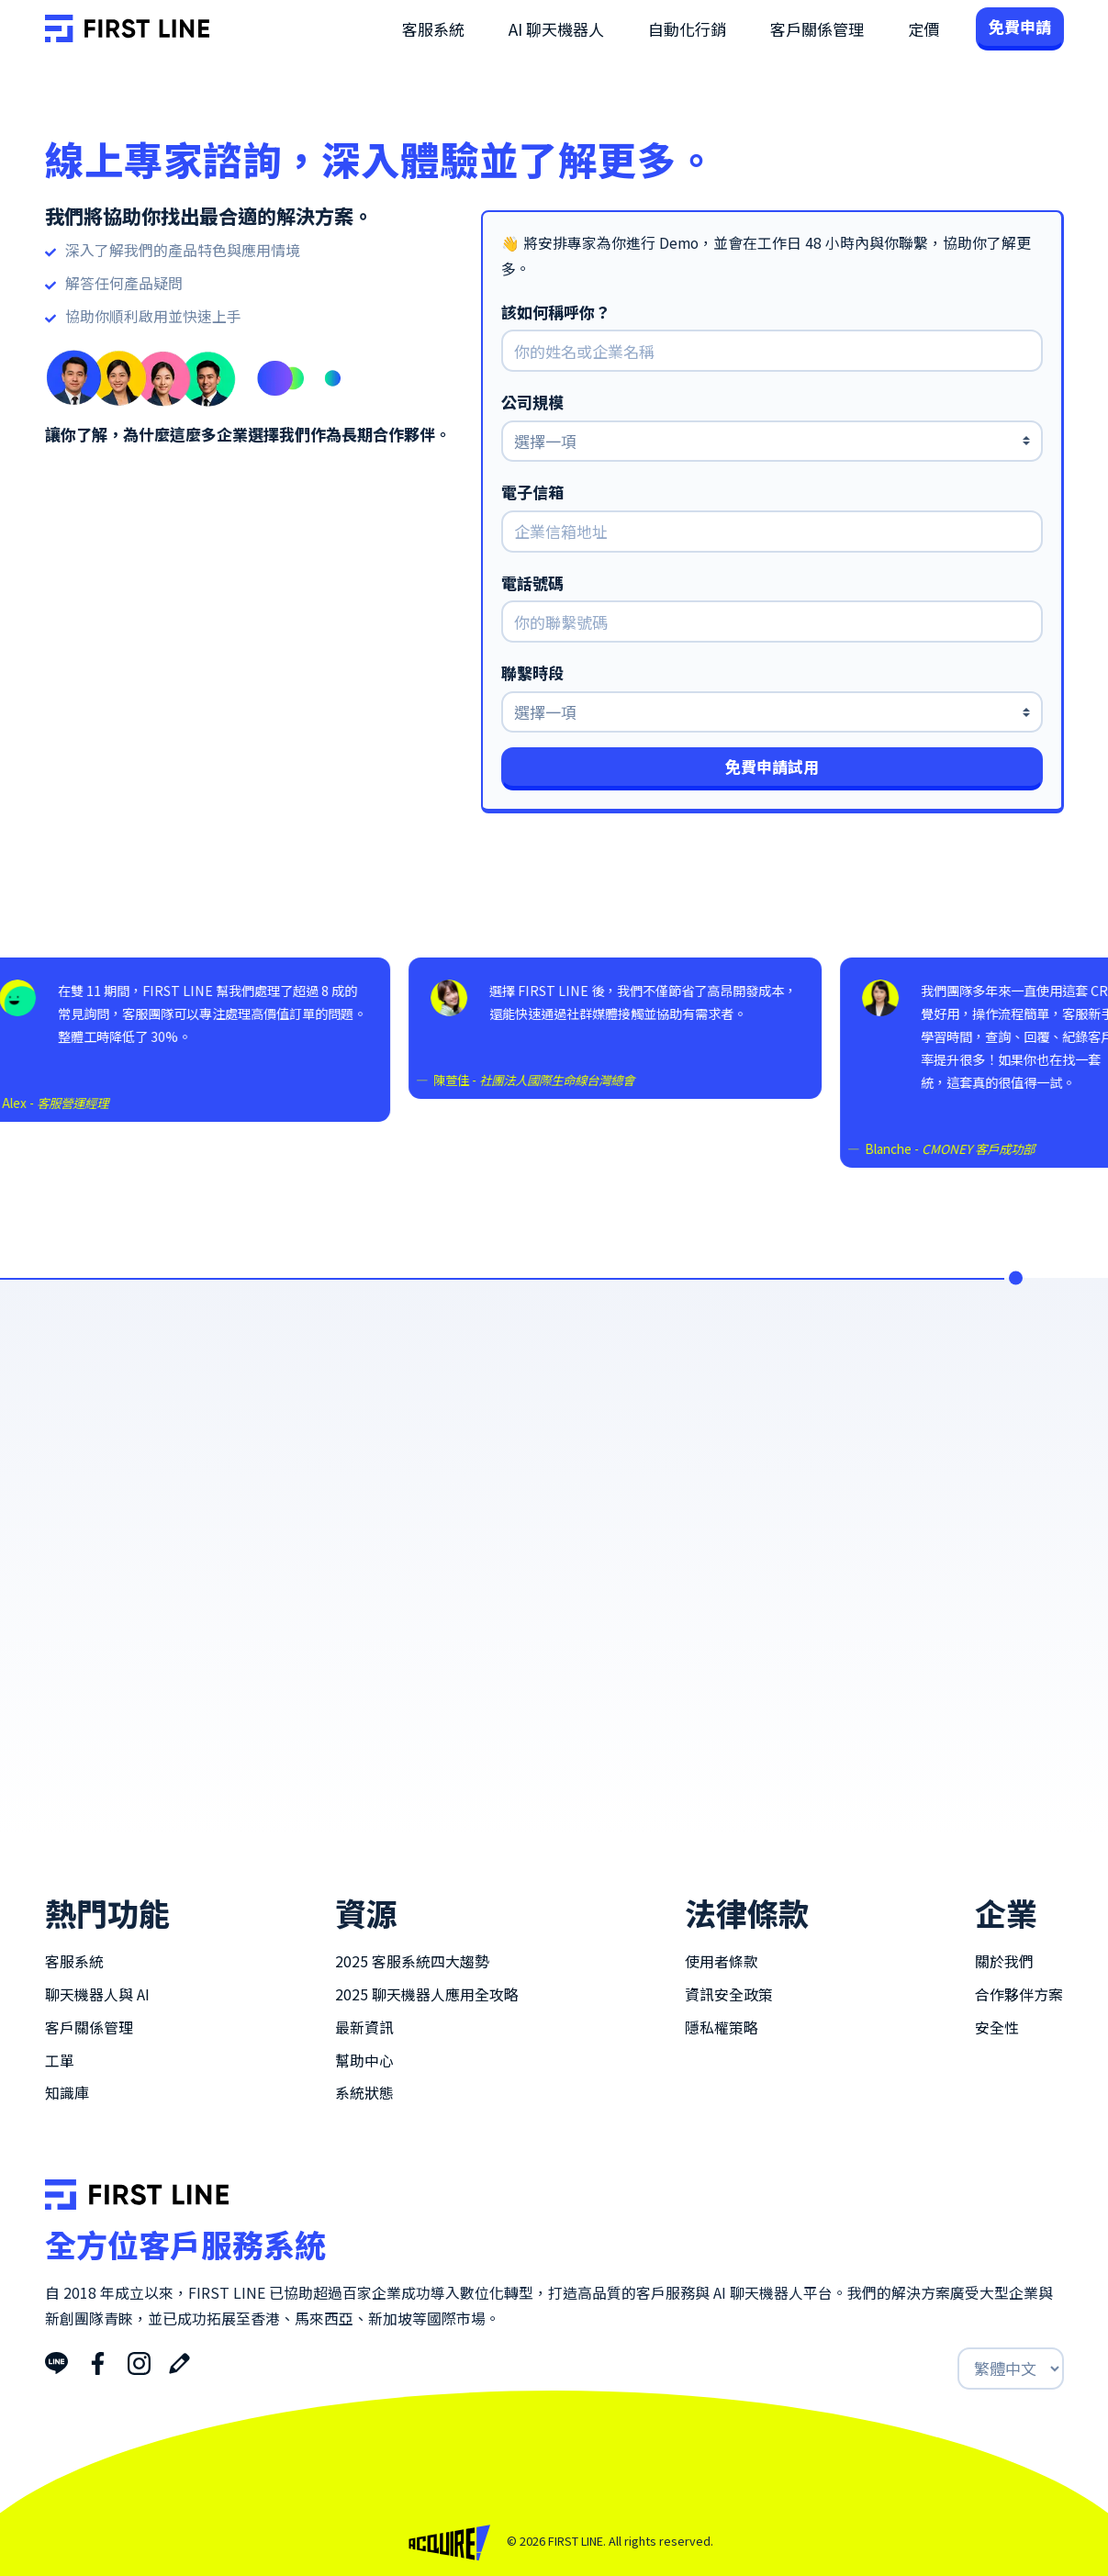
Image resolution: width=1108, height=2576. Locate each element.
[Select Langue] (1010, 2368)
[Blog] (179, 2360)
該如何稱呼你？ (555, 312)
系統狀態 (364, 2092)
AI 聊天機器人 (556, 28)
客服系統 (433, 28)
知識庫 (67, 2092)
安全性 (997, 2027)
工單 (59, 2060)
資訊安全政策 (729, 1994)
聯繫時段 (532, 673)
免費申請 (1020, 26)
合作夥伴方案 (1019, 1994)
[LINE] (56, 2360)
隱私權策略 (721, 2027)
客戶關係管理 (817, 28)
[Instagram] (139, 2360)
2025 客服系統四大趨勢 (412, 1961)
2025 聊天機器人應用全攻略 (427, 1994)
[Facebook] (97, 2360)
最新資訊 (364, 2027)
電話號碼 (532, 583)
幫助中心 (364, 2060)
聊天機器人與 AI (97, 1994)
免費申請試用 (772, 766)
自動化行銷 (687, 28)
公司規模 (532, 402)
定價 (923, 28)
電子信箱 (532, 492)
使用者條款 (721, 1961)
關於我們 (1004, 1961)
